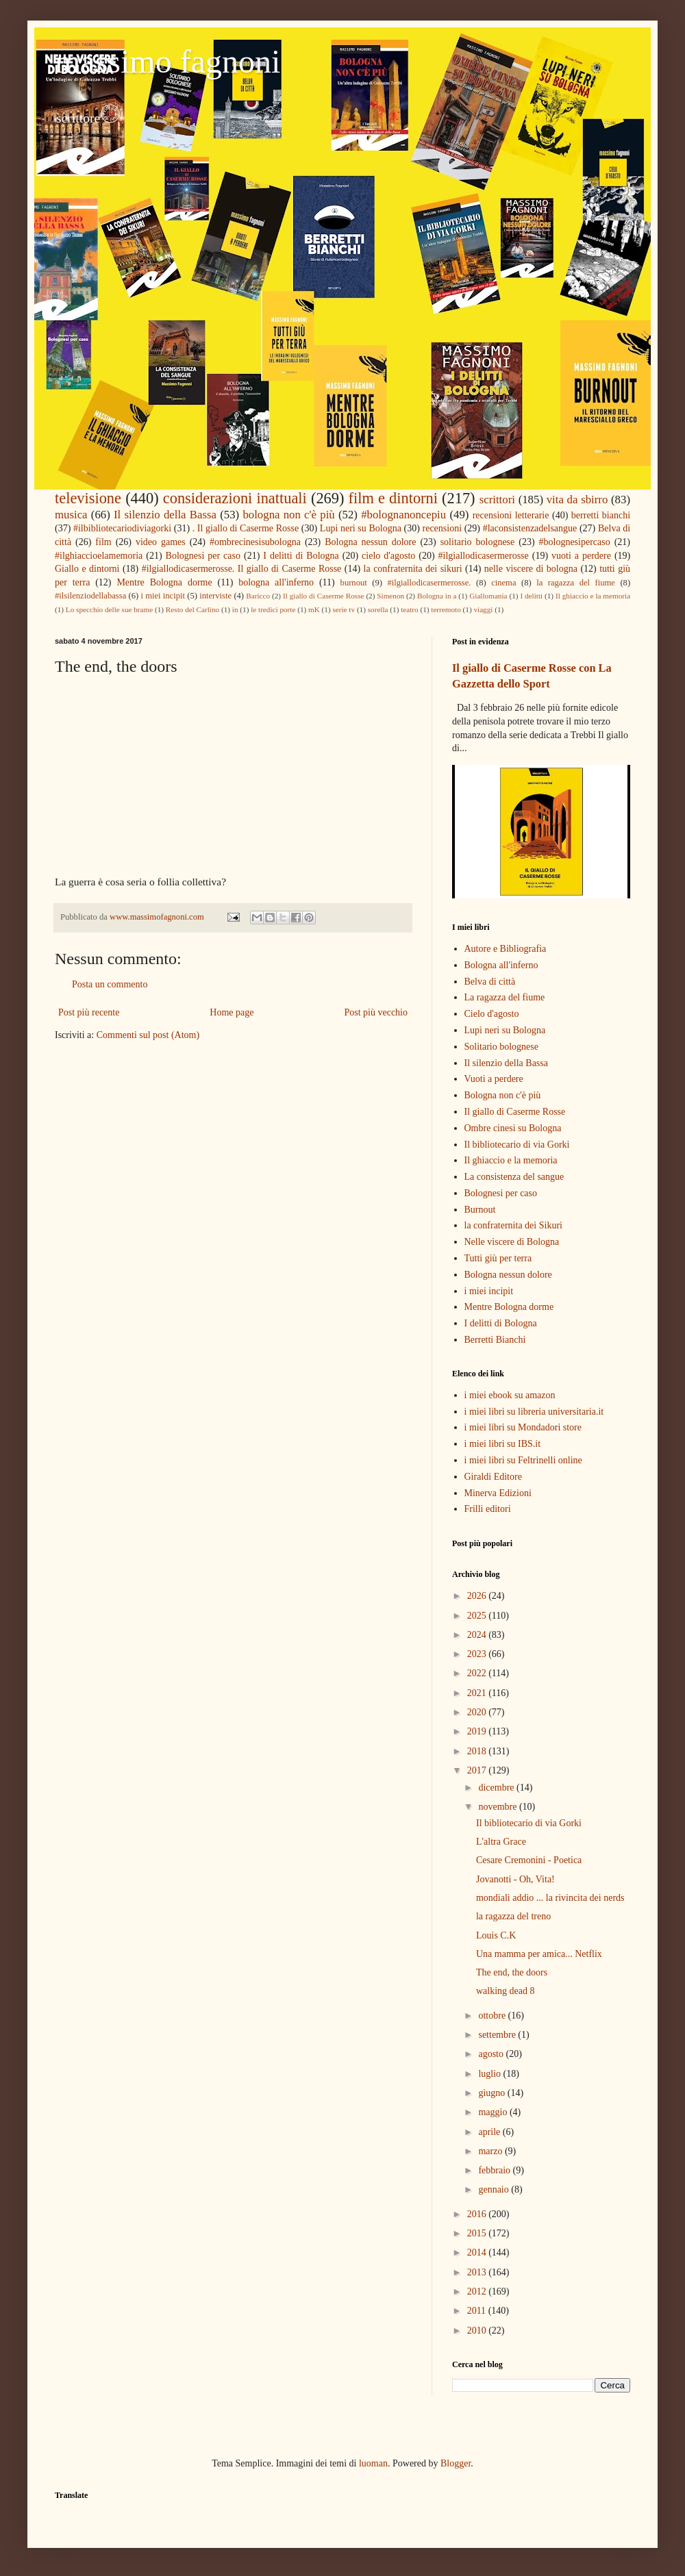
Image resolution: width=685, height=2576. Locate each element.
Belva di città (490, 981)
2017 (478, 1770)
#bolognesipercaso (574, 542)
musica (71, 514)
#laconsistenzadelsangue (530, 528)
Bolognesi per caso (203, 556)
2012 (478, 2291)
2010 (478, 2330)
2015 (478, 2233)
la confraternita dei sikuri (413, 569)
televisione (88, 498)
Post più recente (88, 1012)
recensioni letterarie (511, 515)
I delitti (531, 596)
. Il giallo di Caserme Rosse (245, 528)
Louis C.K (496, 1935)
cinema (503, 583)
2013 (478, 2272)
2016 (478, 2214)
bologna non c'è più (288, 514)
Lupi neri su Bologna (360, 528)
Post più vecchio (376, 1012)
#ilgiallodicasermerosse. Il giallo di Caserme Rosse (242, 569)
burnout (353, 583)
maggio (494, 2112)
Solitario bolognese (501, 1046)
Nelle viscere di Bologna (512, 1242)
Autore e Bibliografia (505, 949)
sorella (378, 609)
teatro (409, 609)
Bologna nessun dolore (370, 542)
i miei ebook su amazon (510, 1395)
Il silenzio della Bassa (165, 514)
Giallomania (488, 596)
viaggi (483, 609)
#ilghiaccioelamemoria (98, 556)
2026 (478, 1596)
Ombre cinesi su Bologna (513, 1128)
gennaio (494, 2189)
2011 (477, 2311)
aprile (490, 2132)
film (103, 542)
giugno (492, 2093)
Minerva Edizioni (498, 1493)
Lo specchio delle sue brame (109, 609)
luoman (373, 2463)
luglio (490, 2074)
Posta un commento (109, 984)
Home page (231, 1012)
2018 (478, 1751)
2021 (478, 1693)
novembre (498, 1807)
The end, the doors (511, 1972)
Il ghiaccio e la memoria (593, 596)
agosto (492, 2054)
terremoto (446, 609)
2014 (478, 2252)
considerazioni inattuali (235, 498)
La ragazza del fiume (504, 997)
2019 (478, 1731)
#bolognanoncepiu (403, 514)
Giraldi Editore (493, 1477)
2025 (478, 1616)
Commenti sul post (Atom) (148, 1035)
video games (161, 542)
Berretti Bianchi (495, 1340)
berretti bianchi (600, 515)
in (235, 609)
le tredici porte (273, 609)
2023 (478, 1654)
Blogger (455, 2463)
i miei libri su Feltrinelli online (523, 1460)
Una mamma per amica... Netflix (539, 1954)
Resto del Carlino (192, 609)
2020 (478, 1712)
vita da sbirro (577, 499)
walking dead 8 (505, 1991)
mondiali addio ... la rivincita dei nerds (550, 1898)
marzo (491, 2151)
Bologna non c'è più (502, 1095)
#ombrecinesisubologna (255, 542)
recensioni (442, 528)
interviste (215, 596)
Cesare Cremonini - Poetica (529, 1860)
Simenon (390, 596)
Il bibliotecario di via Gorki (517, 1144)
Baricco (258, 596)
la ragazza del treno (513, 1916)
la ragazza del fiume (575, 583)
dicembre (497, 1787)
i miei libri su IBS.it (502, 1444)
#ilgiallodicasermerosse (483, 556)
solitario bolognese (477, 542)
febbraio (495, 2170)
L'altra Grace (501, 1841)
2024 (478, 1635)
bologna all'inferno (276, 582)
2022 (478, 1673)
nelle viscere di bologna (530, 569)
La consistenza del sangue (514, 1177)
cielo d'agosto (388, 556)
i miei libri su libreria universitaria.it (534, 1411)
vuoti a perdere (581, 556)
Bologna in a (436, 596)
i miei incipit (162, 596)
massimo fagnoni (167, 61)
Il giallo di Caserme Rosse (323, 596)
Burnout (480, 1209)
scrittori (497, 499)
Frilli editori (487, 1509)
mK (314, 609)
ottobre (493, 2015)
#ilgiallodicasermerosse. (429, 583)
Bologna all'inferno (501, 965)
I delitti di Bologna (301, 556)
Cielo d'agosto (491, 1014)
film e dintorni (393, 498)
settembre (498, 2035)
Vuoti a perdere (493, 1079)
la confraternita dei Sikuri (513, 1225)
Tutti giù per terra (498, 1258)
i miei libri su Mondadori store (523, 1427)
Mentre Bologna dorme (164, 582)
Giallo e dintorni (87, 569)
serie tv (343, 609)
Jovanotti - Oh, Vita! (515, 1879)
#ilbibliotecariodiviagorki (122, 528)
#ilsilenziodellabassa (90, 596)
